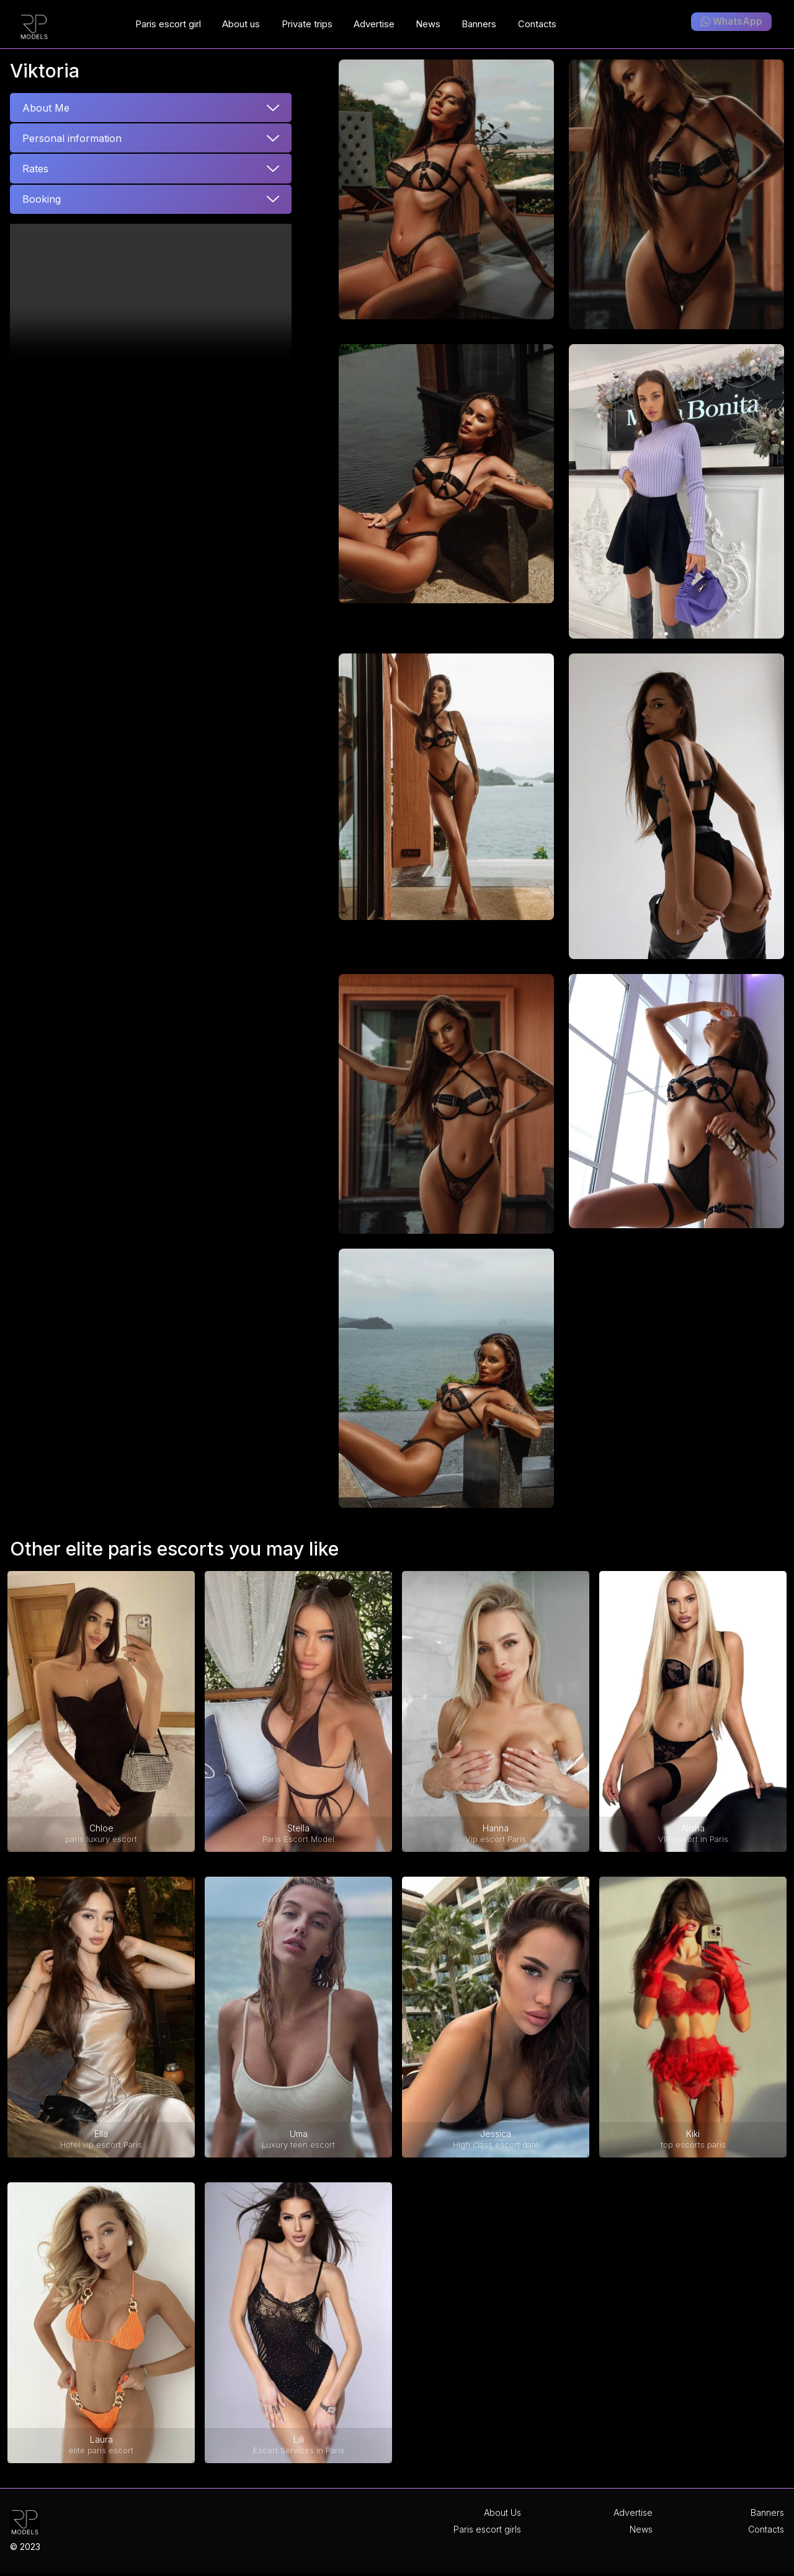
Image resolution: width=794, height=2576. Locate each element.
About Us (502, 2512)
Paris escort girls (487, 2529)
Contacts (766, 2529)
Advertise (633, 2512)
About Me (45, 108)
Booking (41, 199)
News (641, 2529)
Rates (35, 168)
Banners (767, 2512)
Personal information (72, 138)
